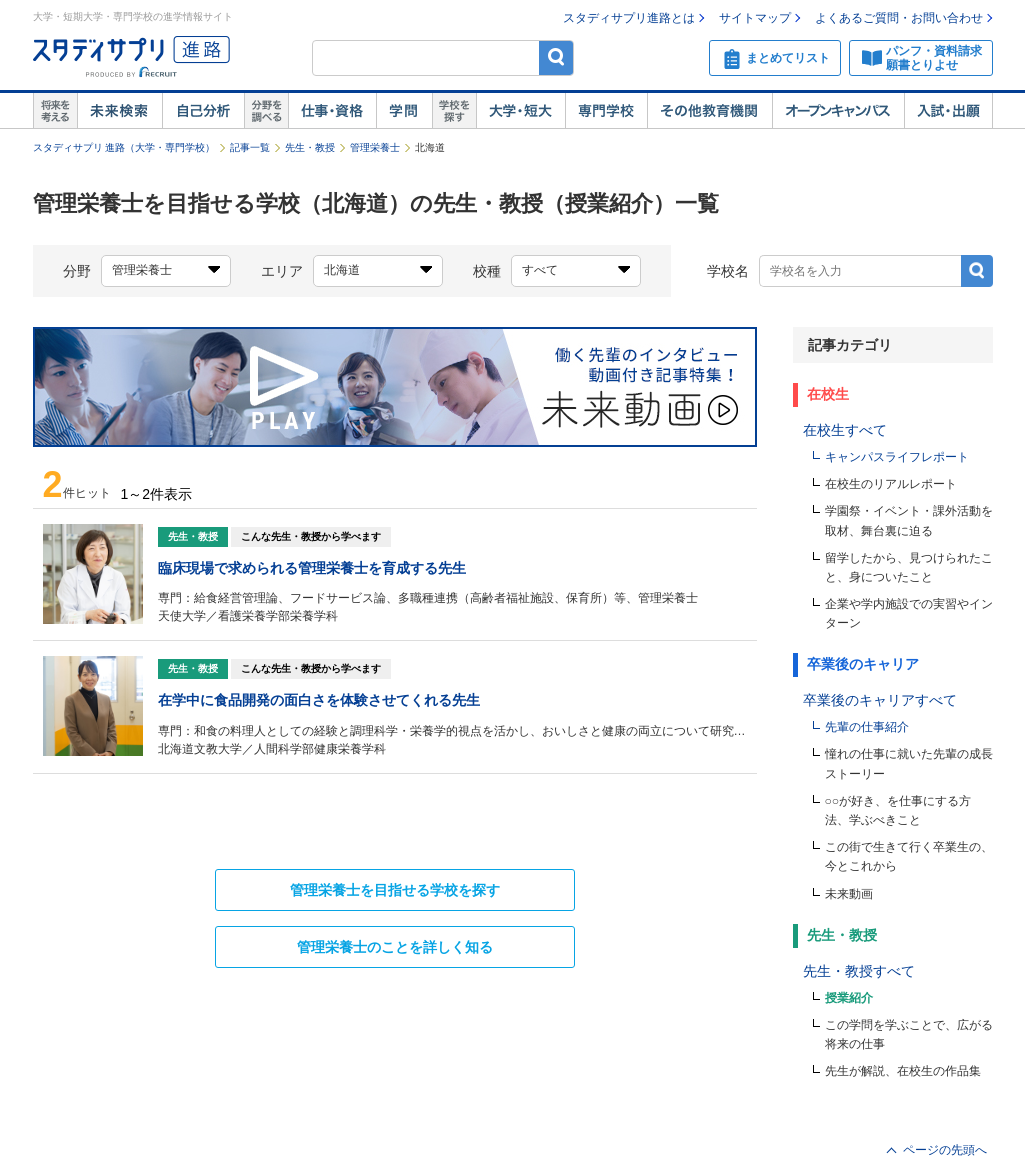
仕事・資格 (332, 111)
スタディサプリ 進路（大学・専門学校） (124, 147)
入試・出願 (948, 111)
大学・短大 (520, 111)
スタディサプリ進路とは (629, 18)
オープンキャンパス (838, 111)
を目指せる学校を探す (395, 890)
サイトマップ (755, 18)
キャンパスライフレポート (897, 457)
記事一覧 (250, 147)
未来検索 (119, 111)
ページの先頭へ (945, 1150)
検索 (556, 57)
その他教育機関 (709, 111)
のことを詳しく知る (395, 947)
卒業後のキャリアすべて (880, 700)
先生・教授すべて (859, 971)
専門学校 (606, 111)
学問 (404, 111)
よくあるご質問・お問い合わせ (899, 18)
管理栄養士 (375, 147)
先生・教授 (310, 147)
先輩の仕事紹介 (867, 727)
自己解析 (203, 111)
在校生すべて (845, 430)
